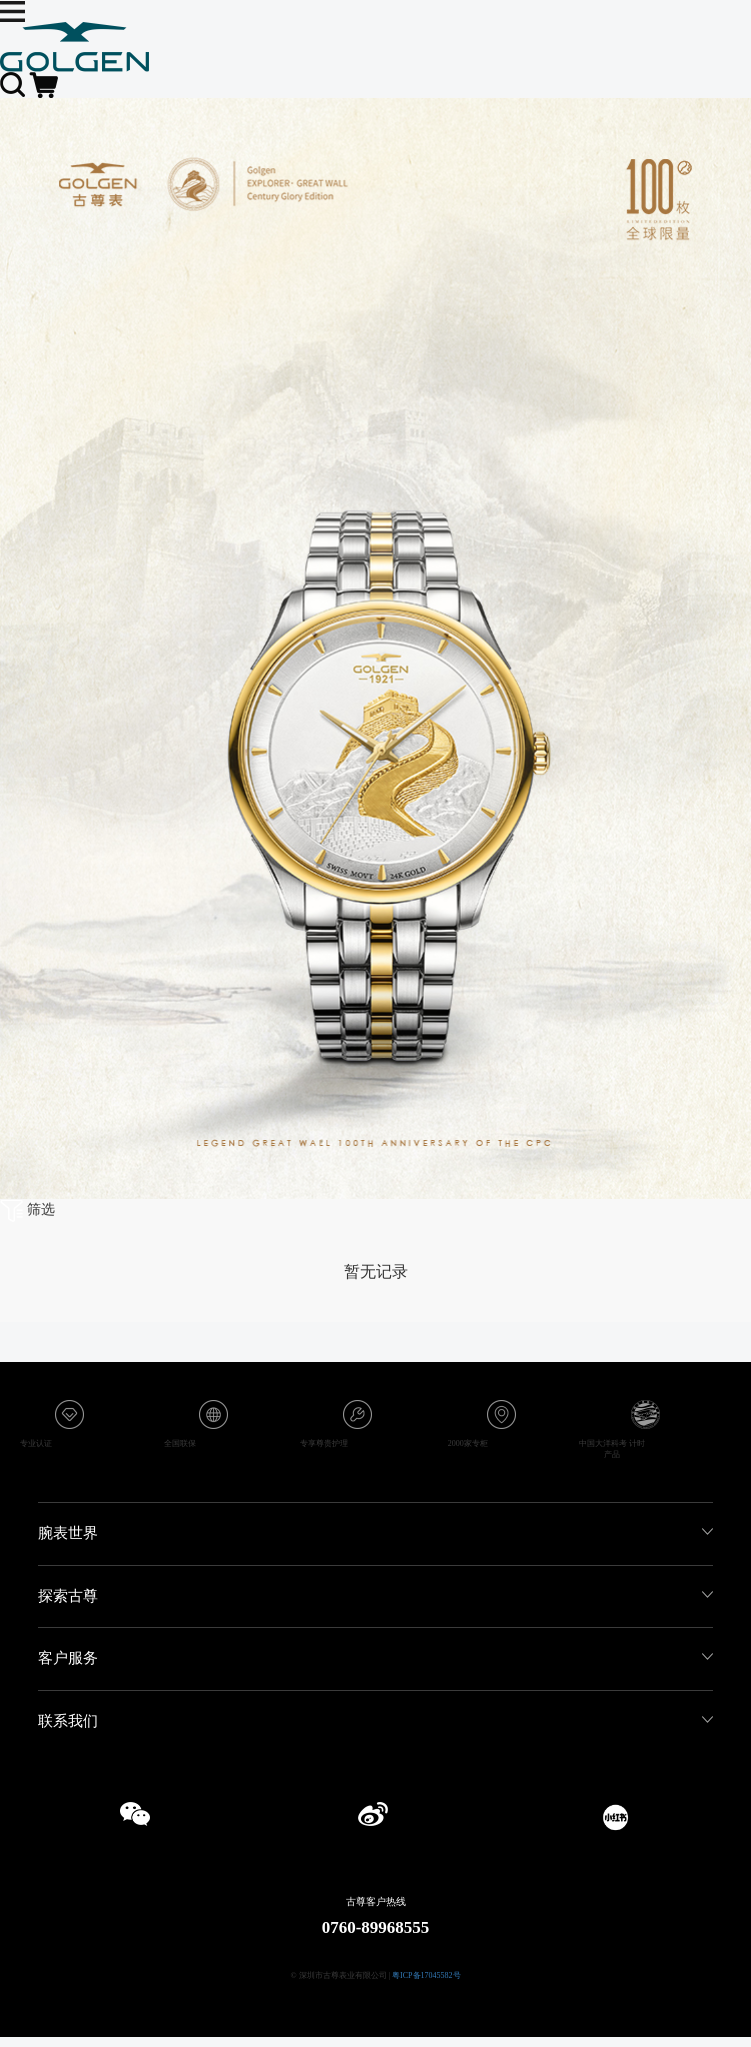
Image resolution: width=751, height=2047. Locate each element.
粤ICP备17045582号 (426, 1975)
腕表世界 (68, 1533)
